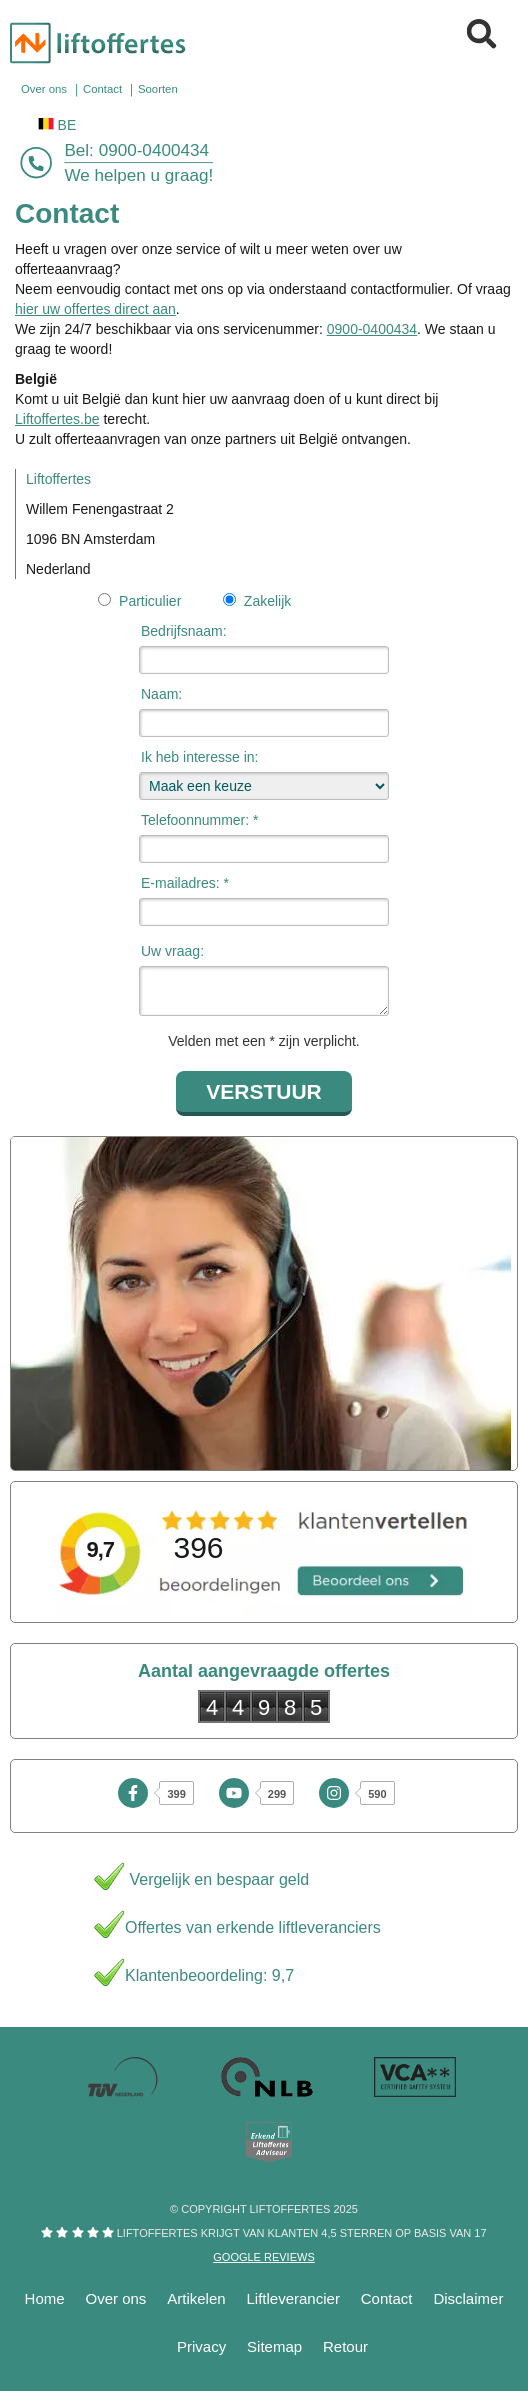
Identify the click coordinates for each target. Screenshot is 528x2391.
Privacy (201, 2346)
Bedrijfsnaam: (184, 631)
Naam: (161, 694)
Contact (387, 2298)
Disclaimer (468, 2298)
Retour (345, 2346)
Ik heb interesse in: (200, 757)
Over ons (116, 2298)
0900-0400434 (154, 150)
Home (45, 2298)
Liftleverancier (293, 2298)
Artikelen (196, 2298)
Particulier (149, 601)
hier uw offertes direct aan (95, 309)
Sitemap (274, 2346)
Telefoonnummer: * (200, 820)
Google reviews (263, 2257)
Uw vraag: (172, 951)
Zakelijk (267, 601)
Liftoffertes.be (57, 419)
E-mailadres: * (185, 883)
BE (57, 124)
